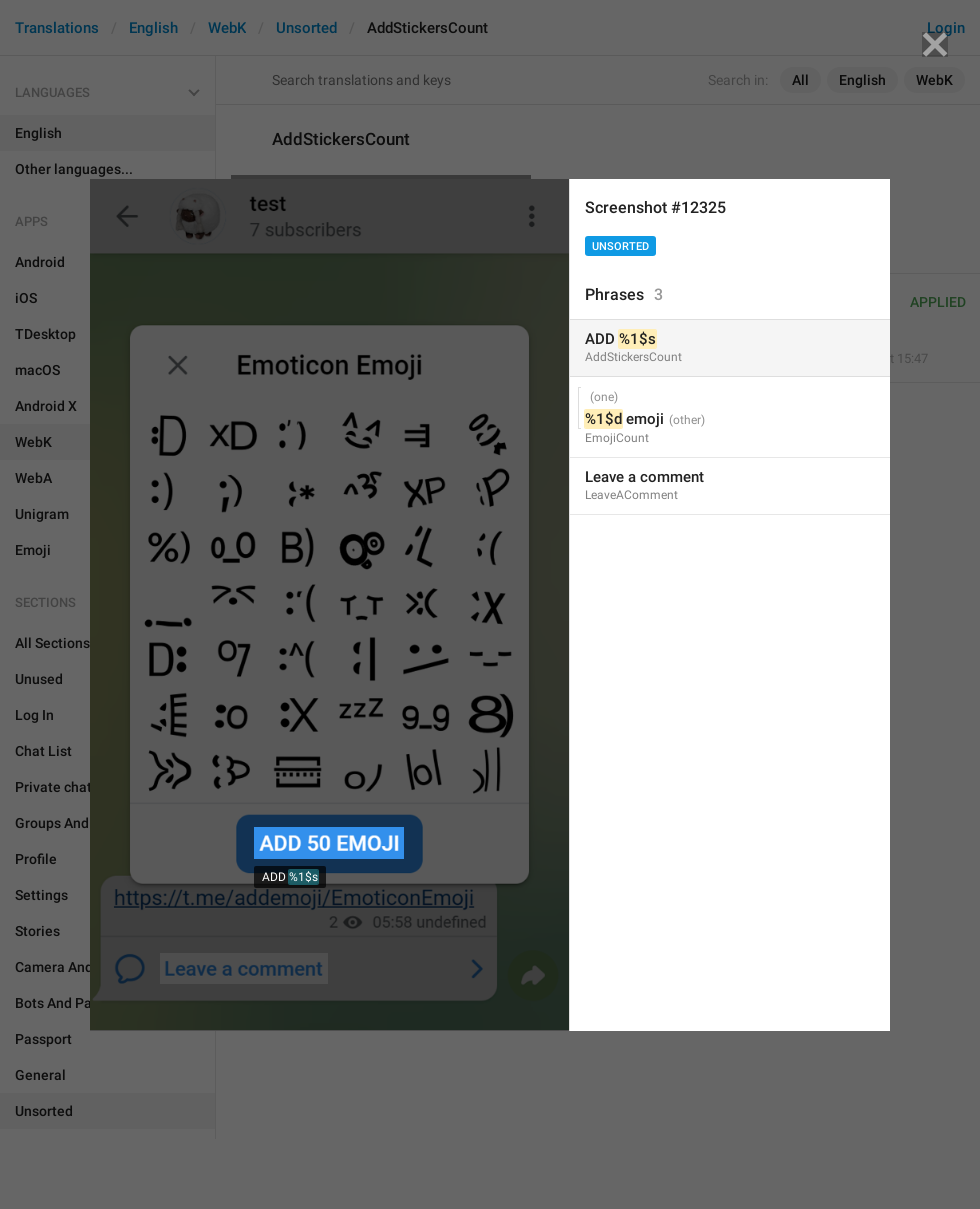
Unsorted (620, 246)
